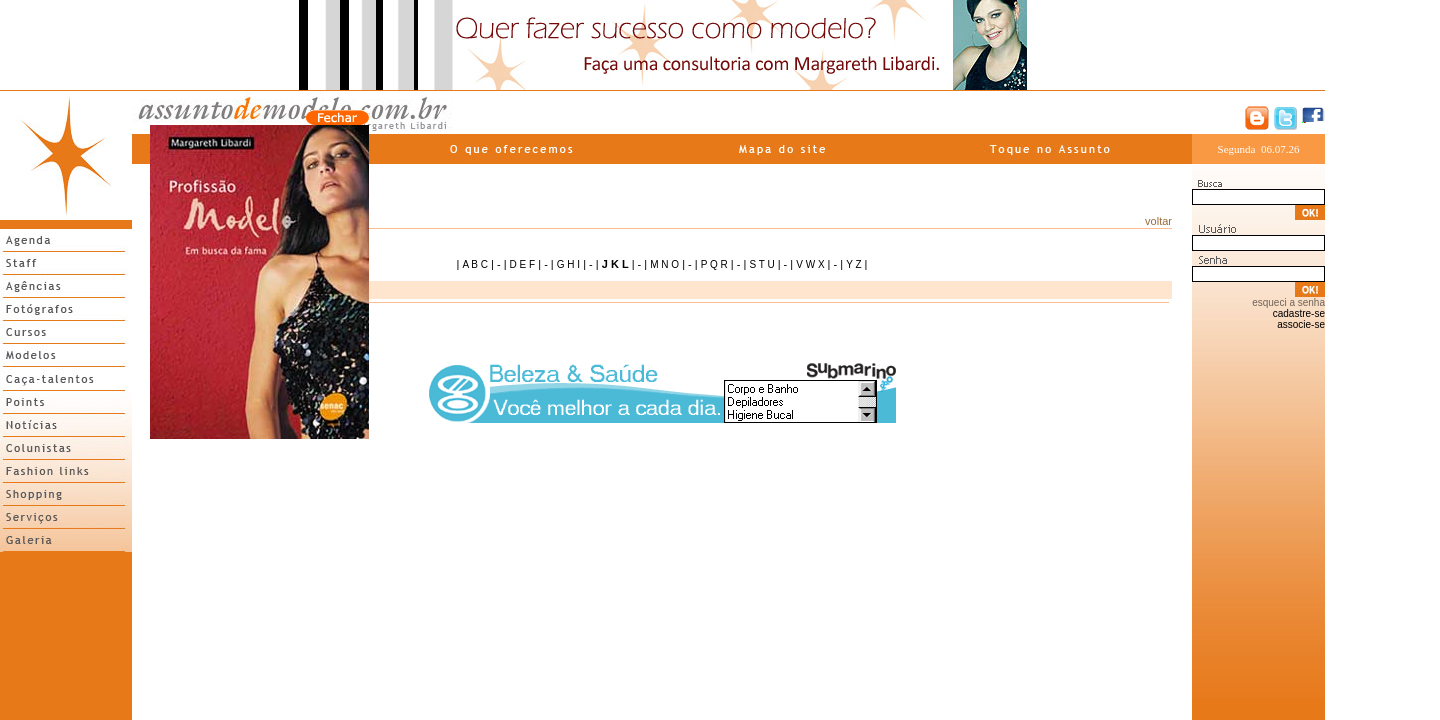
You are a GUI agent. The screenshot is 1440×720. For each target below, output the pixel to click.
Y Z (853, 264)
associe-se (1301, 324)
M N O (664, 264)
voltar (1158, 221)
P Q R (714, 264)
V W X (810, 264)
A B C (475, 264)
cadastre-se (1299, 313)
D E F (523, 264)
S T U (761, 264)
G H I (568, 264)
